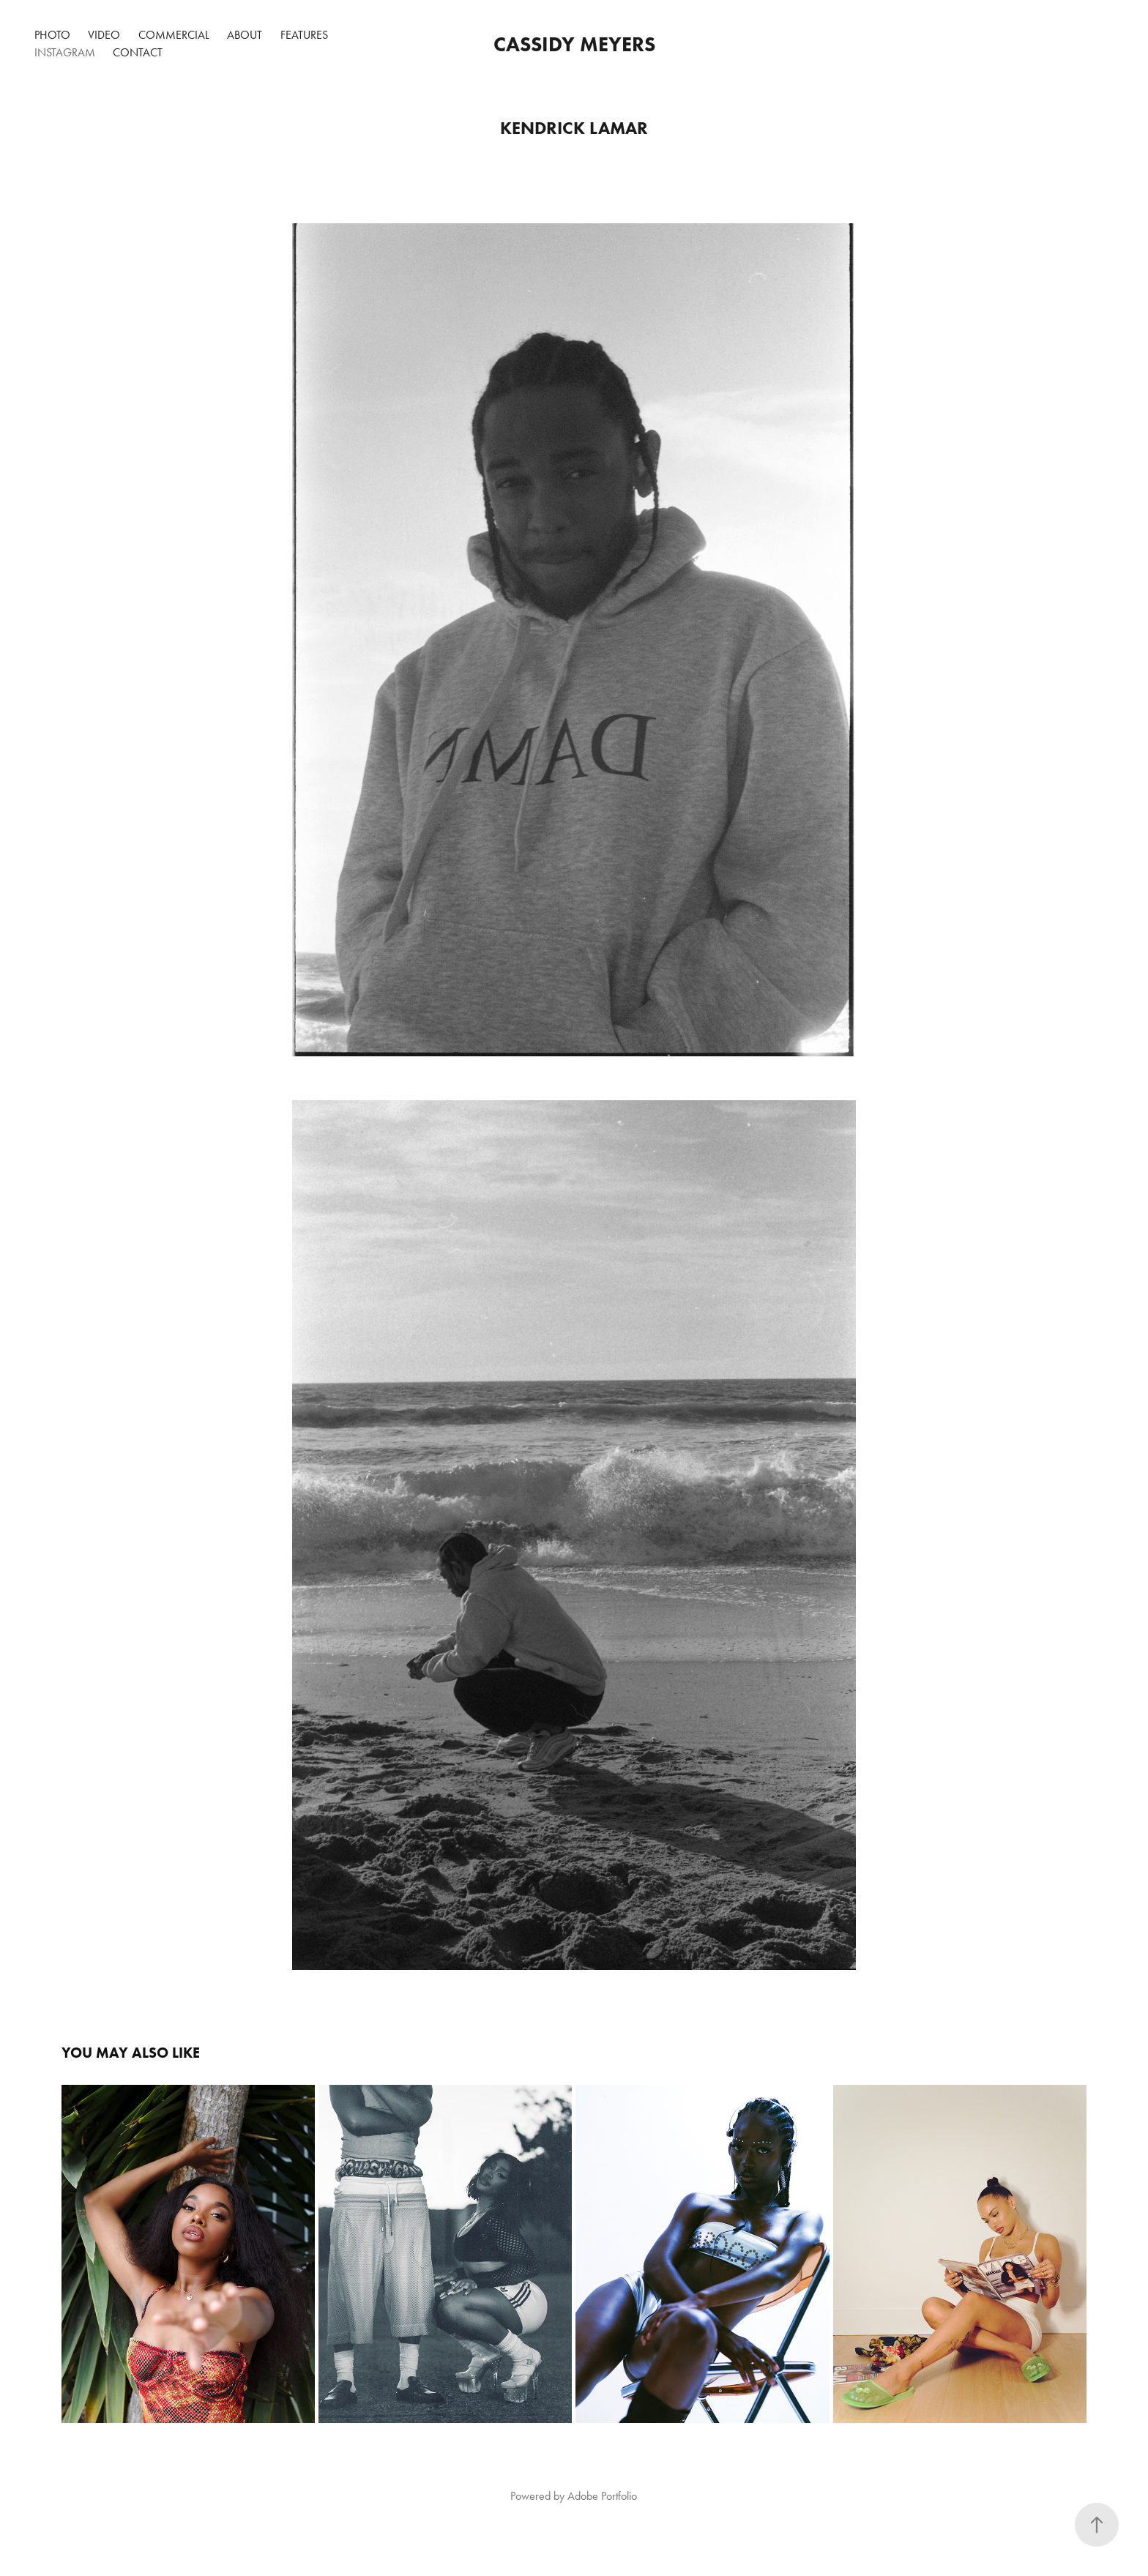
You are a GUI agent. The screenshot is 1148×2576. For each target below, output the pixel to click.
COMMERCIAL (173, 35)
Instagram (64, 52)
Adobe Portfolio (602, 2496)
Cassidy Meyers (574, 43)
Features (304, 35)
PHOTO (52, 35)
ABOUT (244, 35)
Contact (138, 52)
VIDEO (104, 35)
